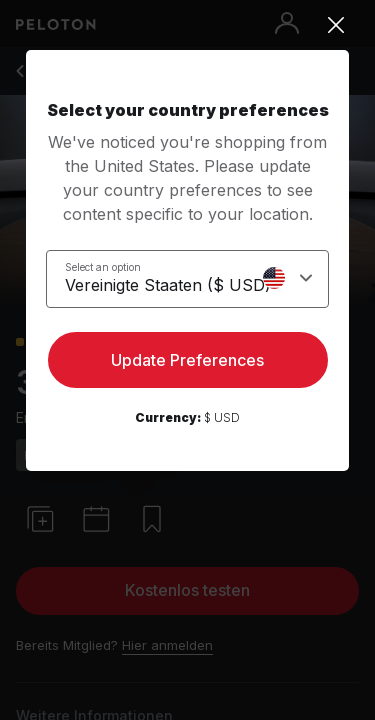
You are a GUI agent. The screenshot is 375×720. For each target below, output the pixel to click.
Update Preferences (187, 360)
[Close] (187, 25)
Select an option (103, 267)
